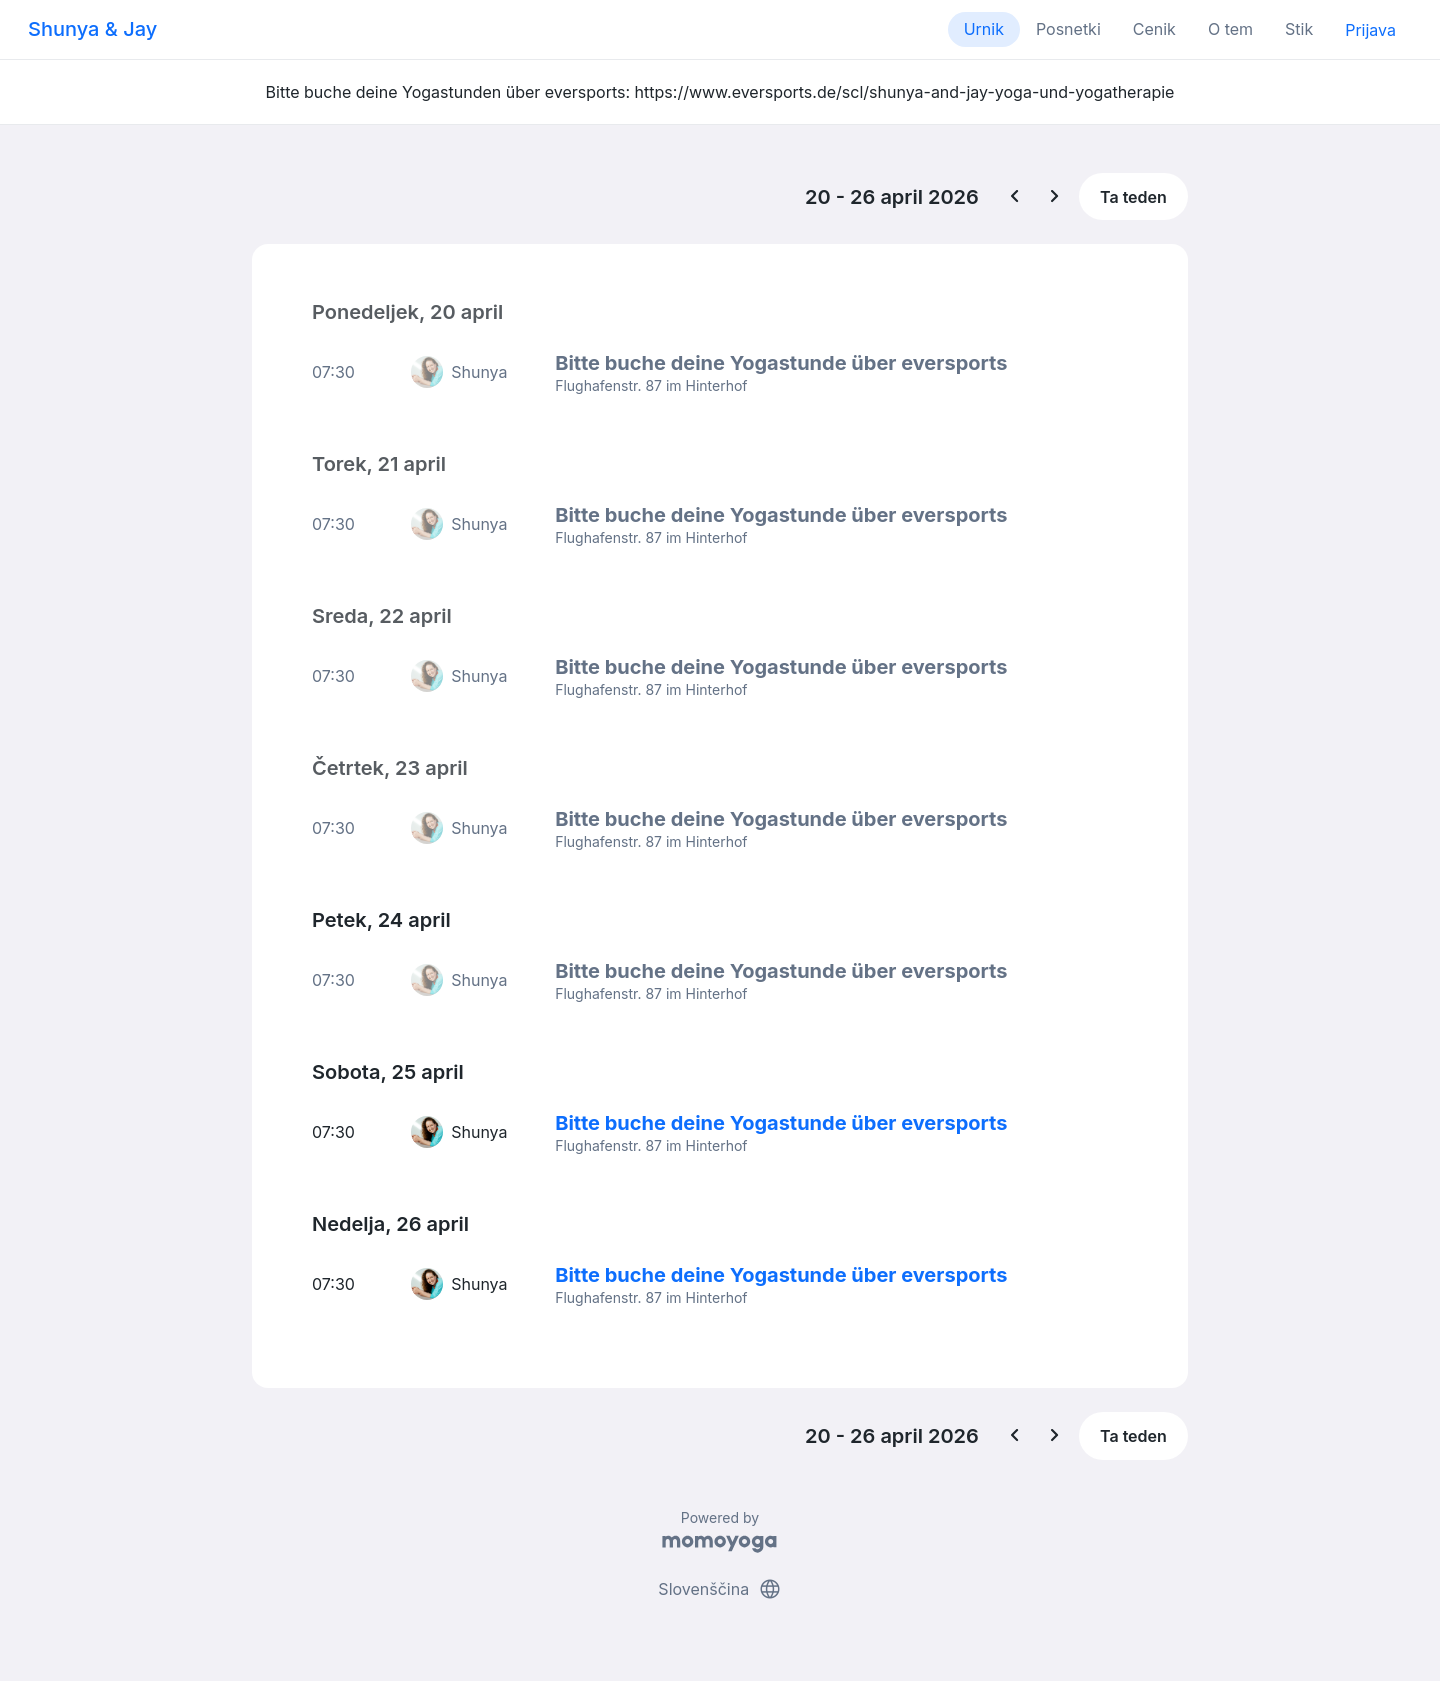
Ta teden (1133, 197)
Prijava (1370, 30)
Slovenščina (719, 1589)
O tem (1230, 29)
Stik (1299, 29)
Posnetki (1068, 29)
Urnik (984, 29)
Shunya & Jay (92, 29)
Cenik (1154, 29)
